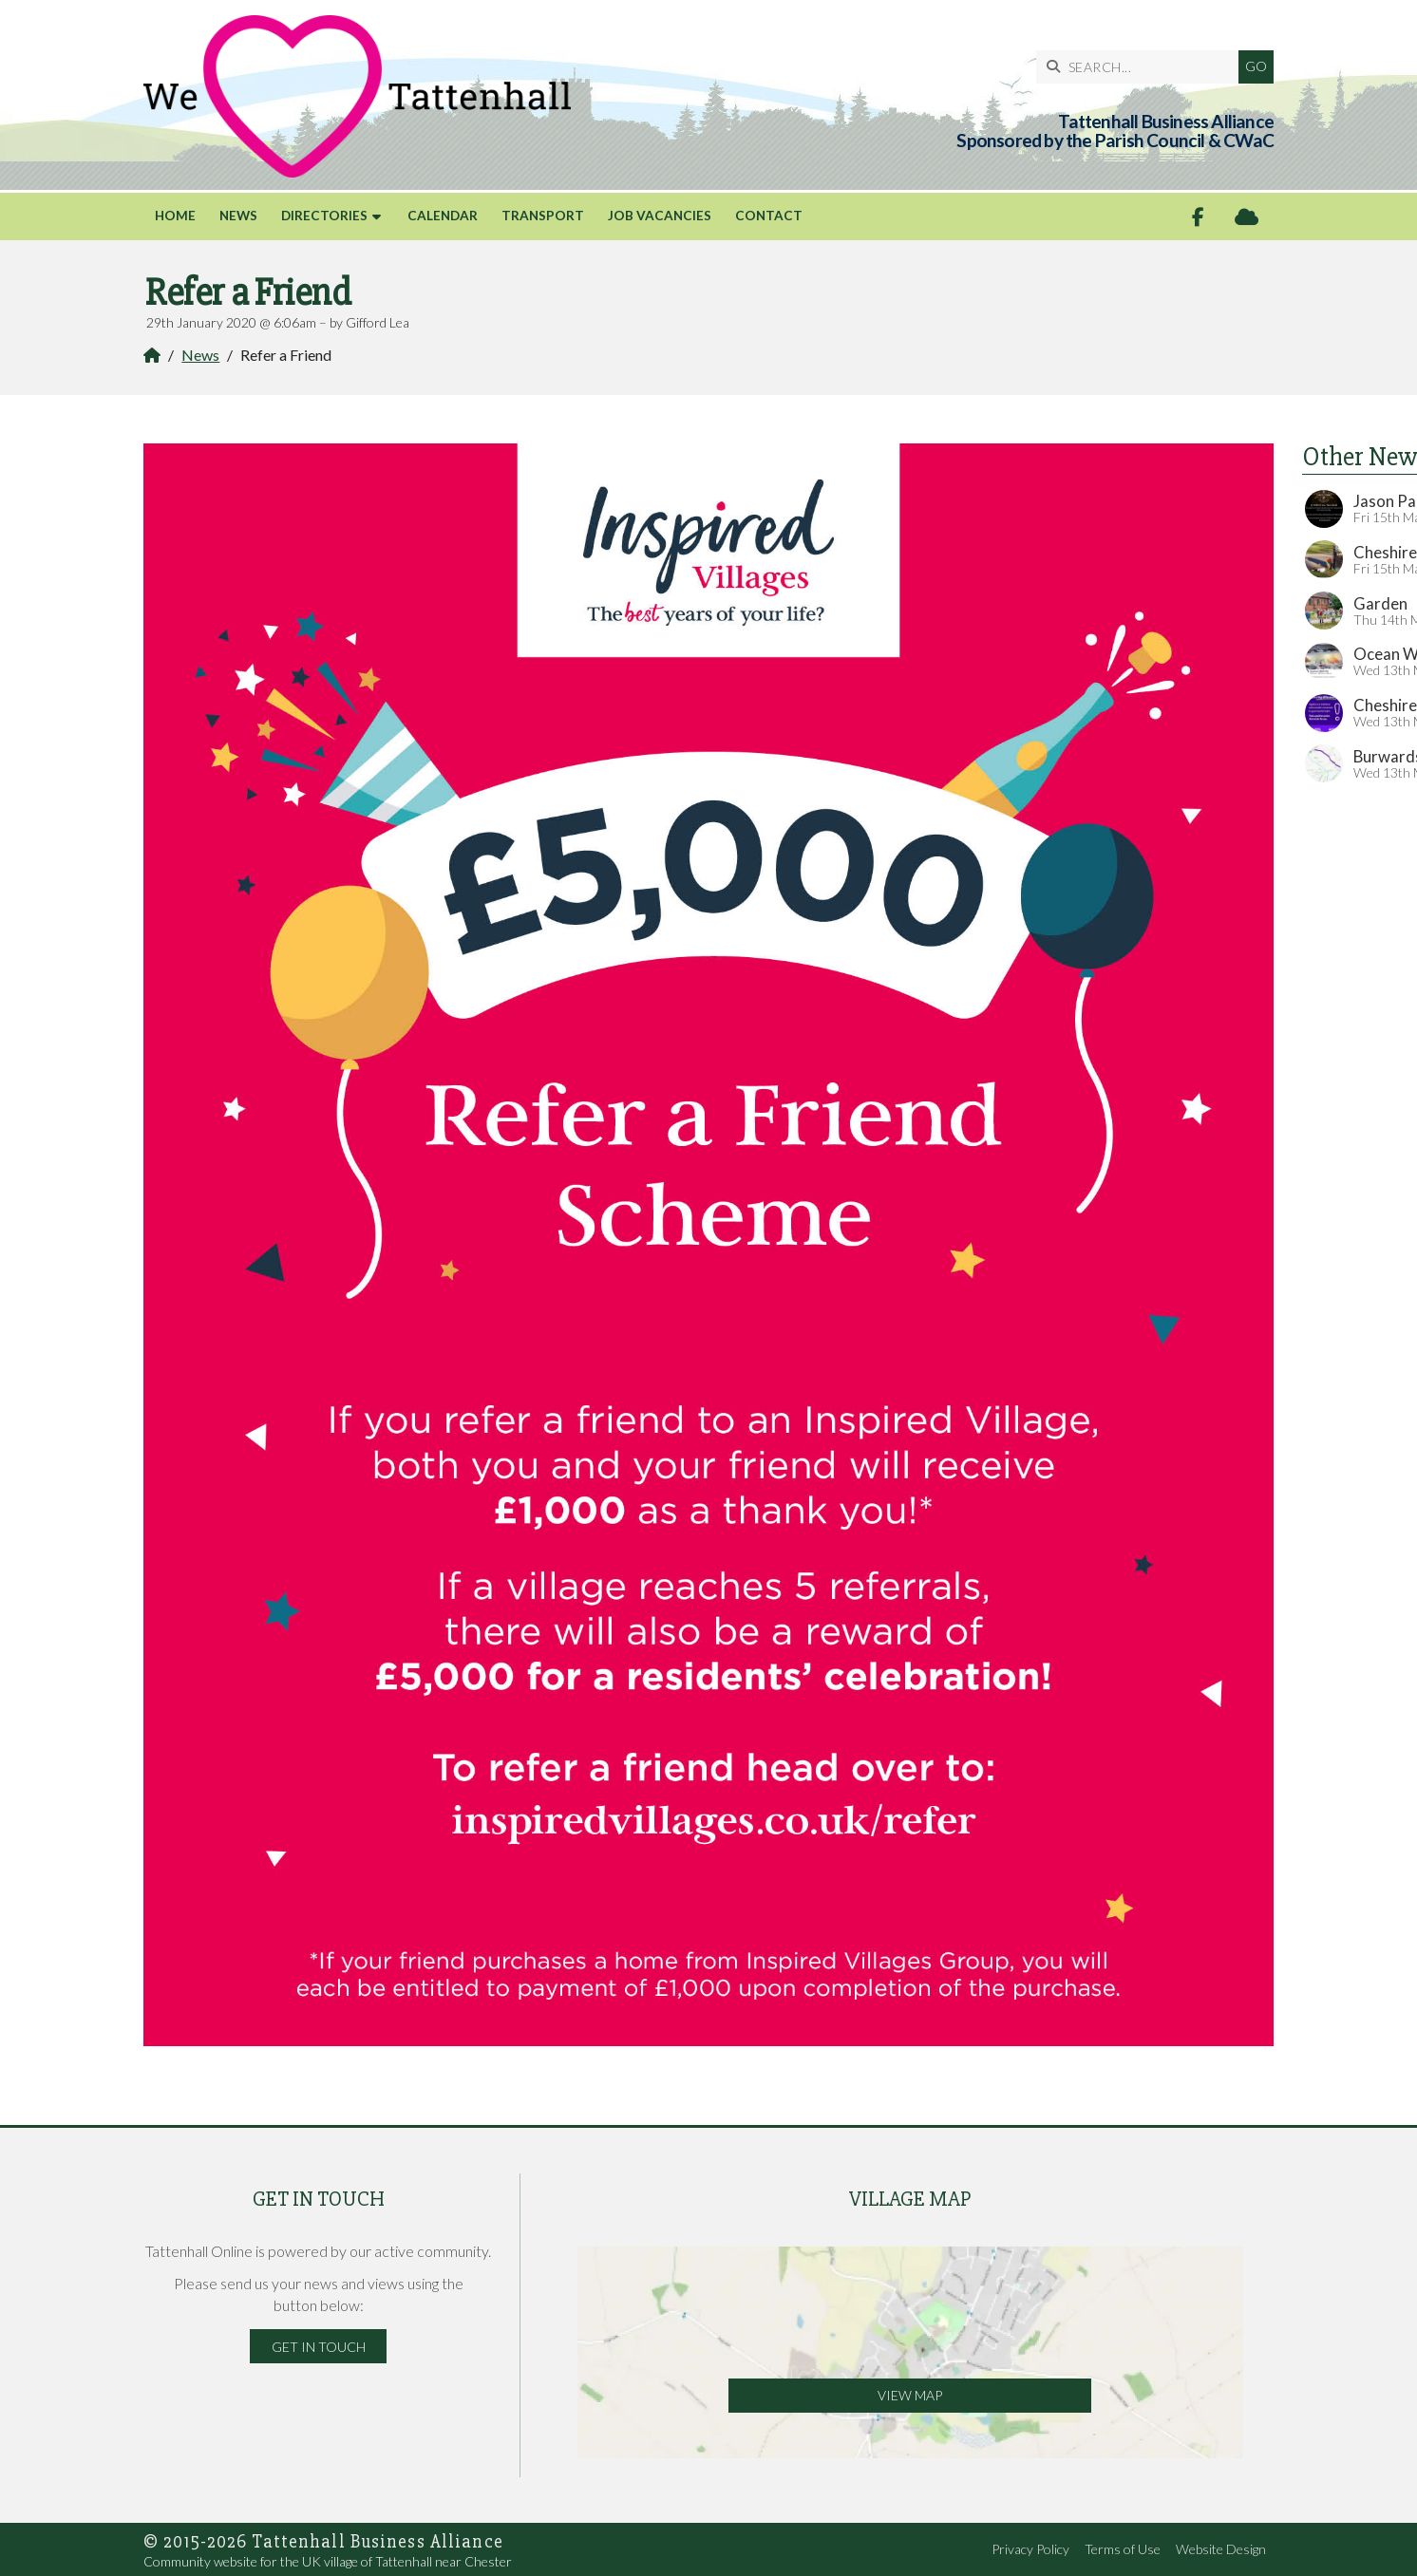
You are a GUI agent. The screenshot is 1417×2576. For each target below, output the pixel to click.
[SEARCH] (1142, 67)
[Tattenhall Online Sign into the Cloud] (1246, 217)
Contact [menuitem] (769, 215)
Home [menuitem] (175, 215)
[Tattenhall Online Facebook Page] (1198, 217)
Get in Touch (319, 2347)
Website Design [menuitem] (1221, 2549)
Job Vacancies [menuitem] (659, 215)
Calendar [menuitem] (442, 215)
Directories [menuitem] (324, 215)
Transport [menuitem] (542, 215)
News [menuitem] (238, 215)
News (200, 355)
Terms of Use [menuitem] (1123, 2549)
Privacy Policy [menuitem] (1030, 2549)
